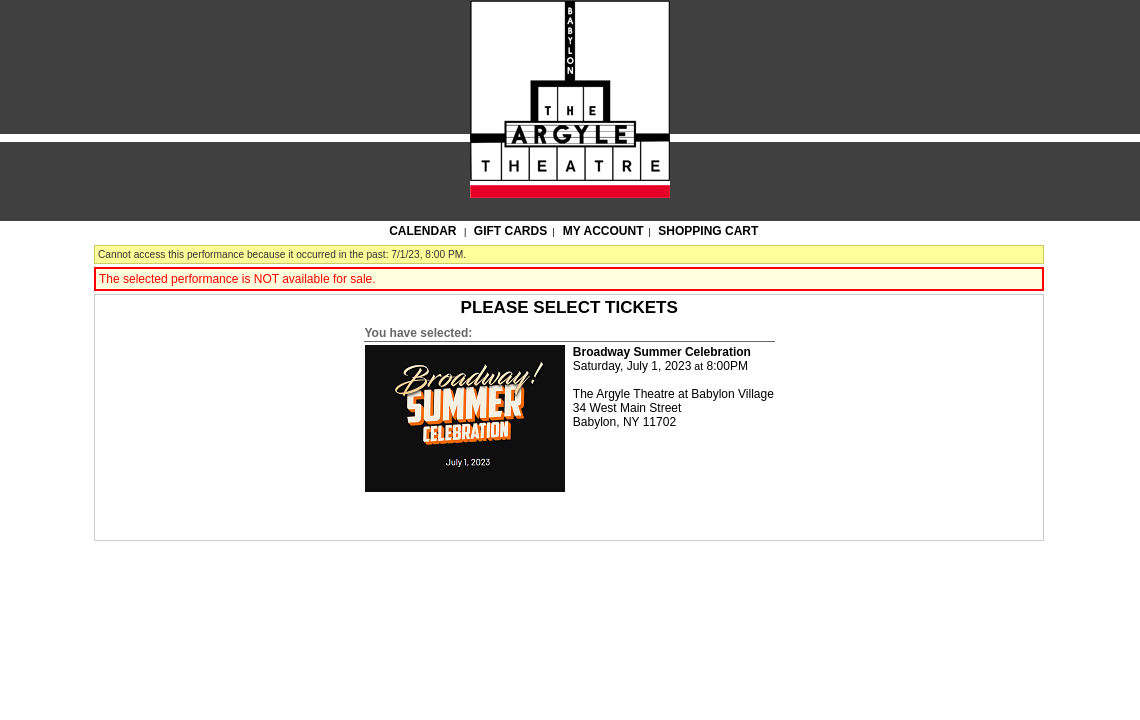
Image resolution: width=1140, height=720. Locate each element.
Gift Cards (510, 231)
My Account (602, 231)
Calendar (422, 231)
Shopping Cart (708, 231)
